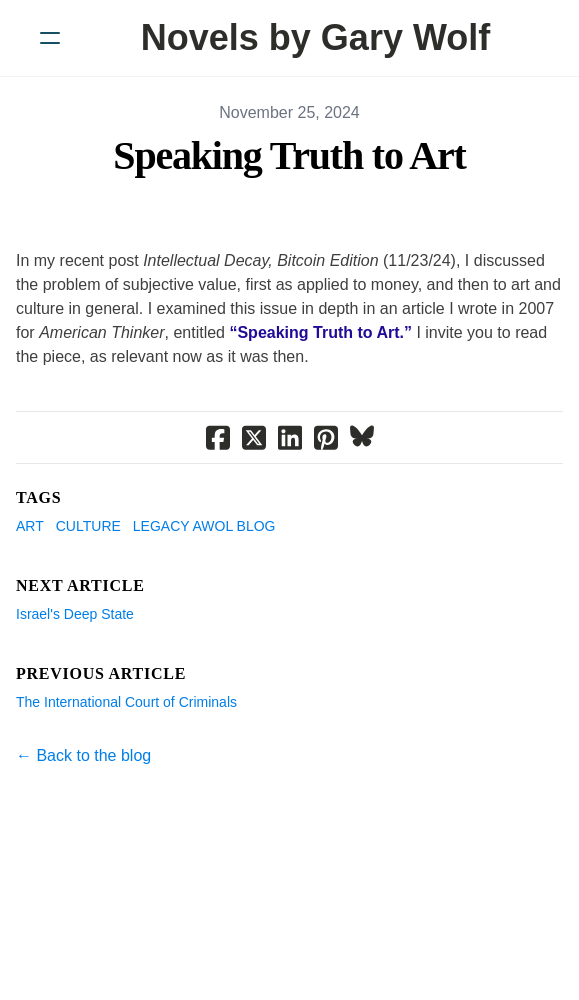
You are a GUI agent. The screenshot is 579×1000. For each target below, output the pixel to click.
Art (30, 526)
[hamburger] (50, 38)
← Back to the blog (83, 755)
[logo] (315, 38)
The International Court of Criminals (126, 702)
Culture (88, 526)
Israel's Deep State (75, 614)
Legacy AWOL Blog (204, 526)
